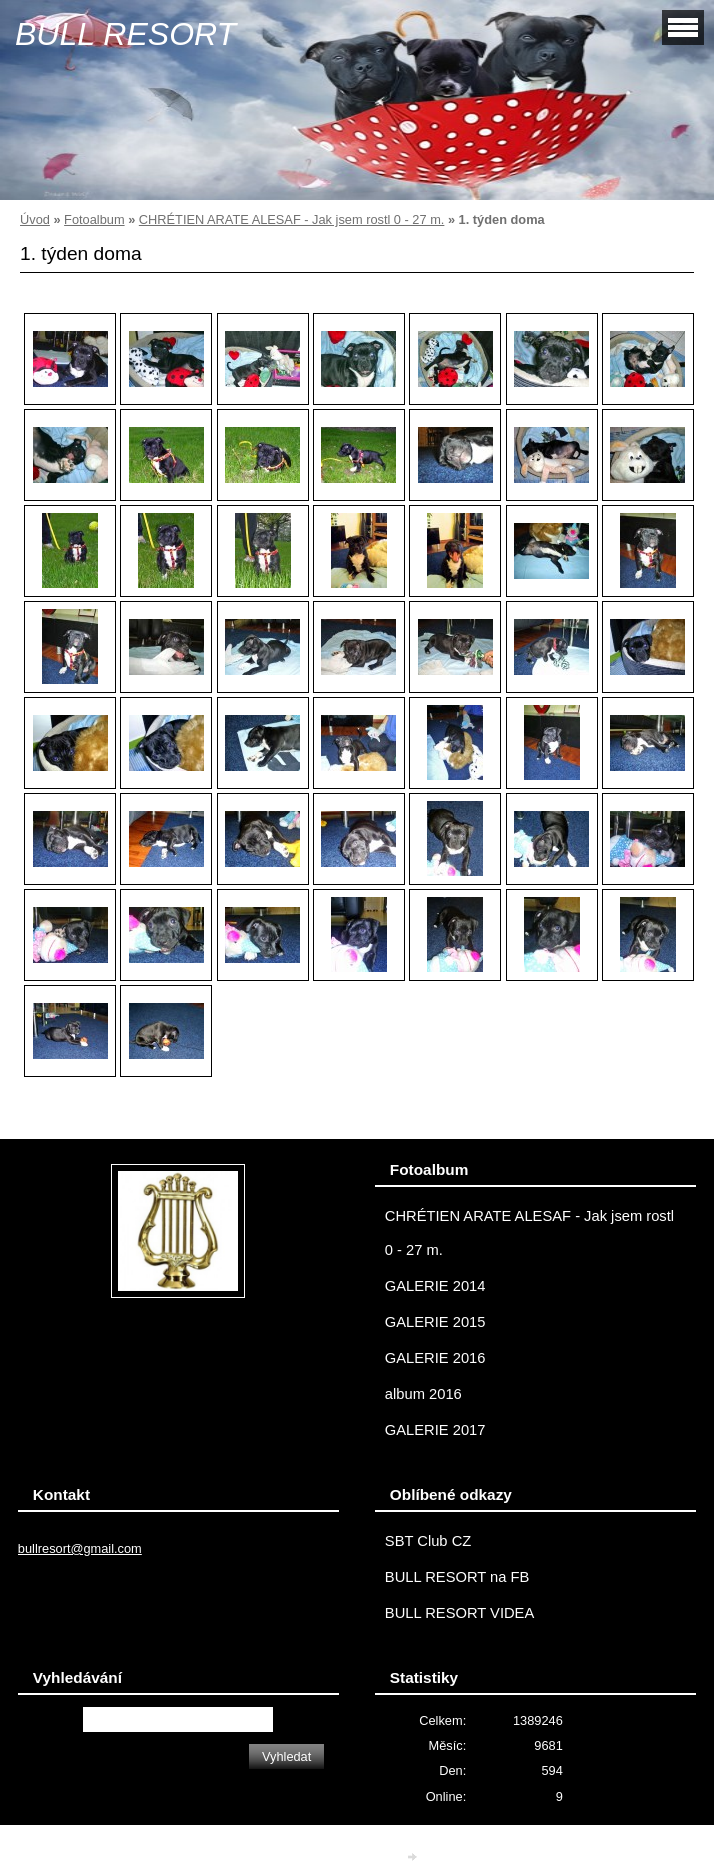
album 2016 (423, 1394)
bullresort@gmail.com (80, 1548)
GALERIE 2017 (435, 1430)
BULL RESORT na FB (457, 1577)
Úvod (35, 219)
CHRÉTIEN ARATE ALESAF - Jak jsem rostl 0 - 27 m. (292, 219)
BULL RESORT (125, 34)
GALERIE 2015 (435, 1322)
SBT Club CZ (428, 1541)
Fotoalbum (94, 219)
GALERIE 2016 (435, 1358)
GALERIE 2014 (435, 1286)
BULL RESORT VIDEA (459, 1613)
